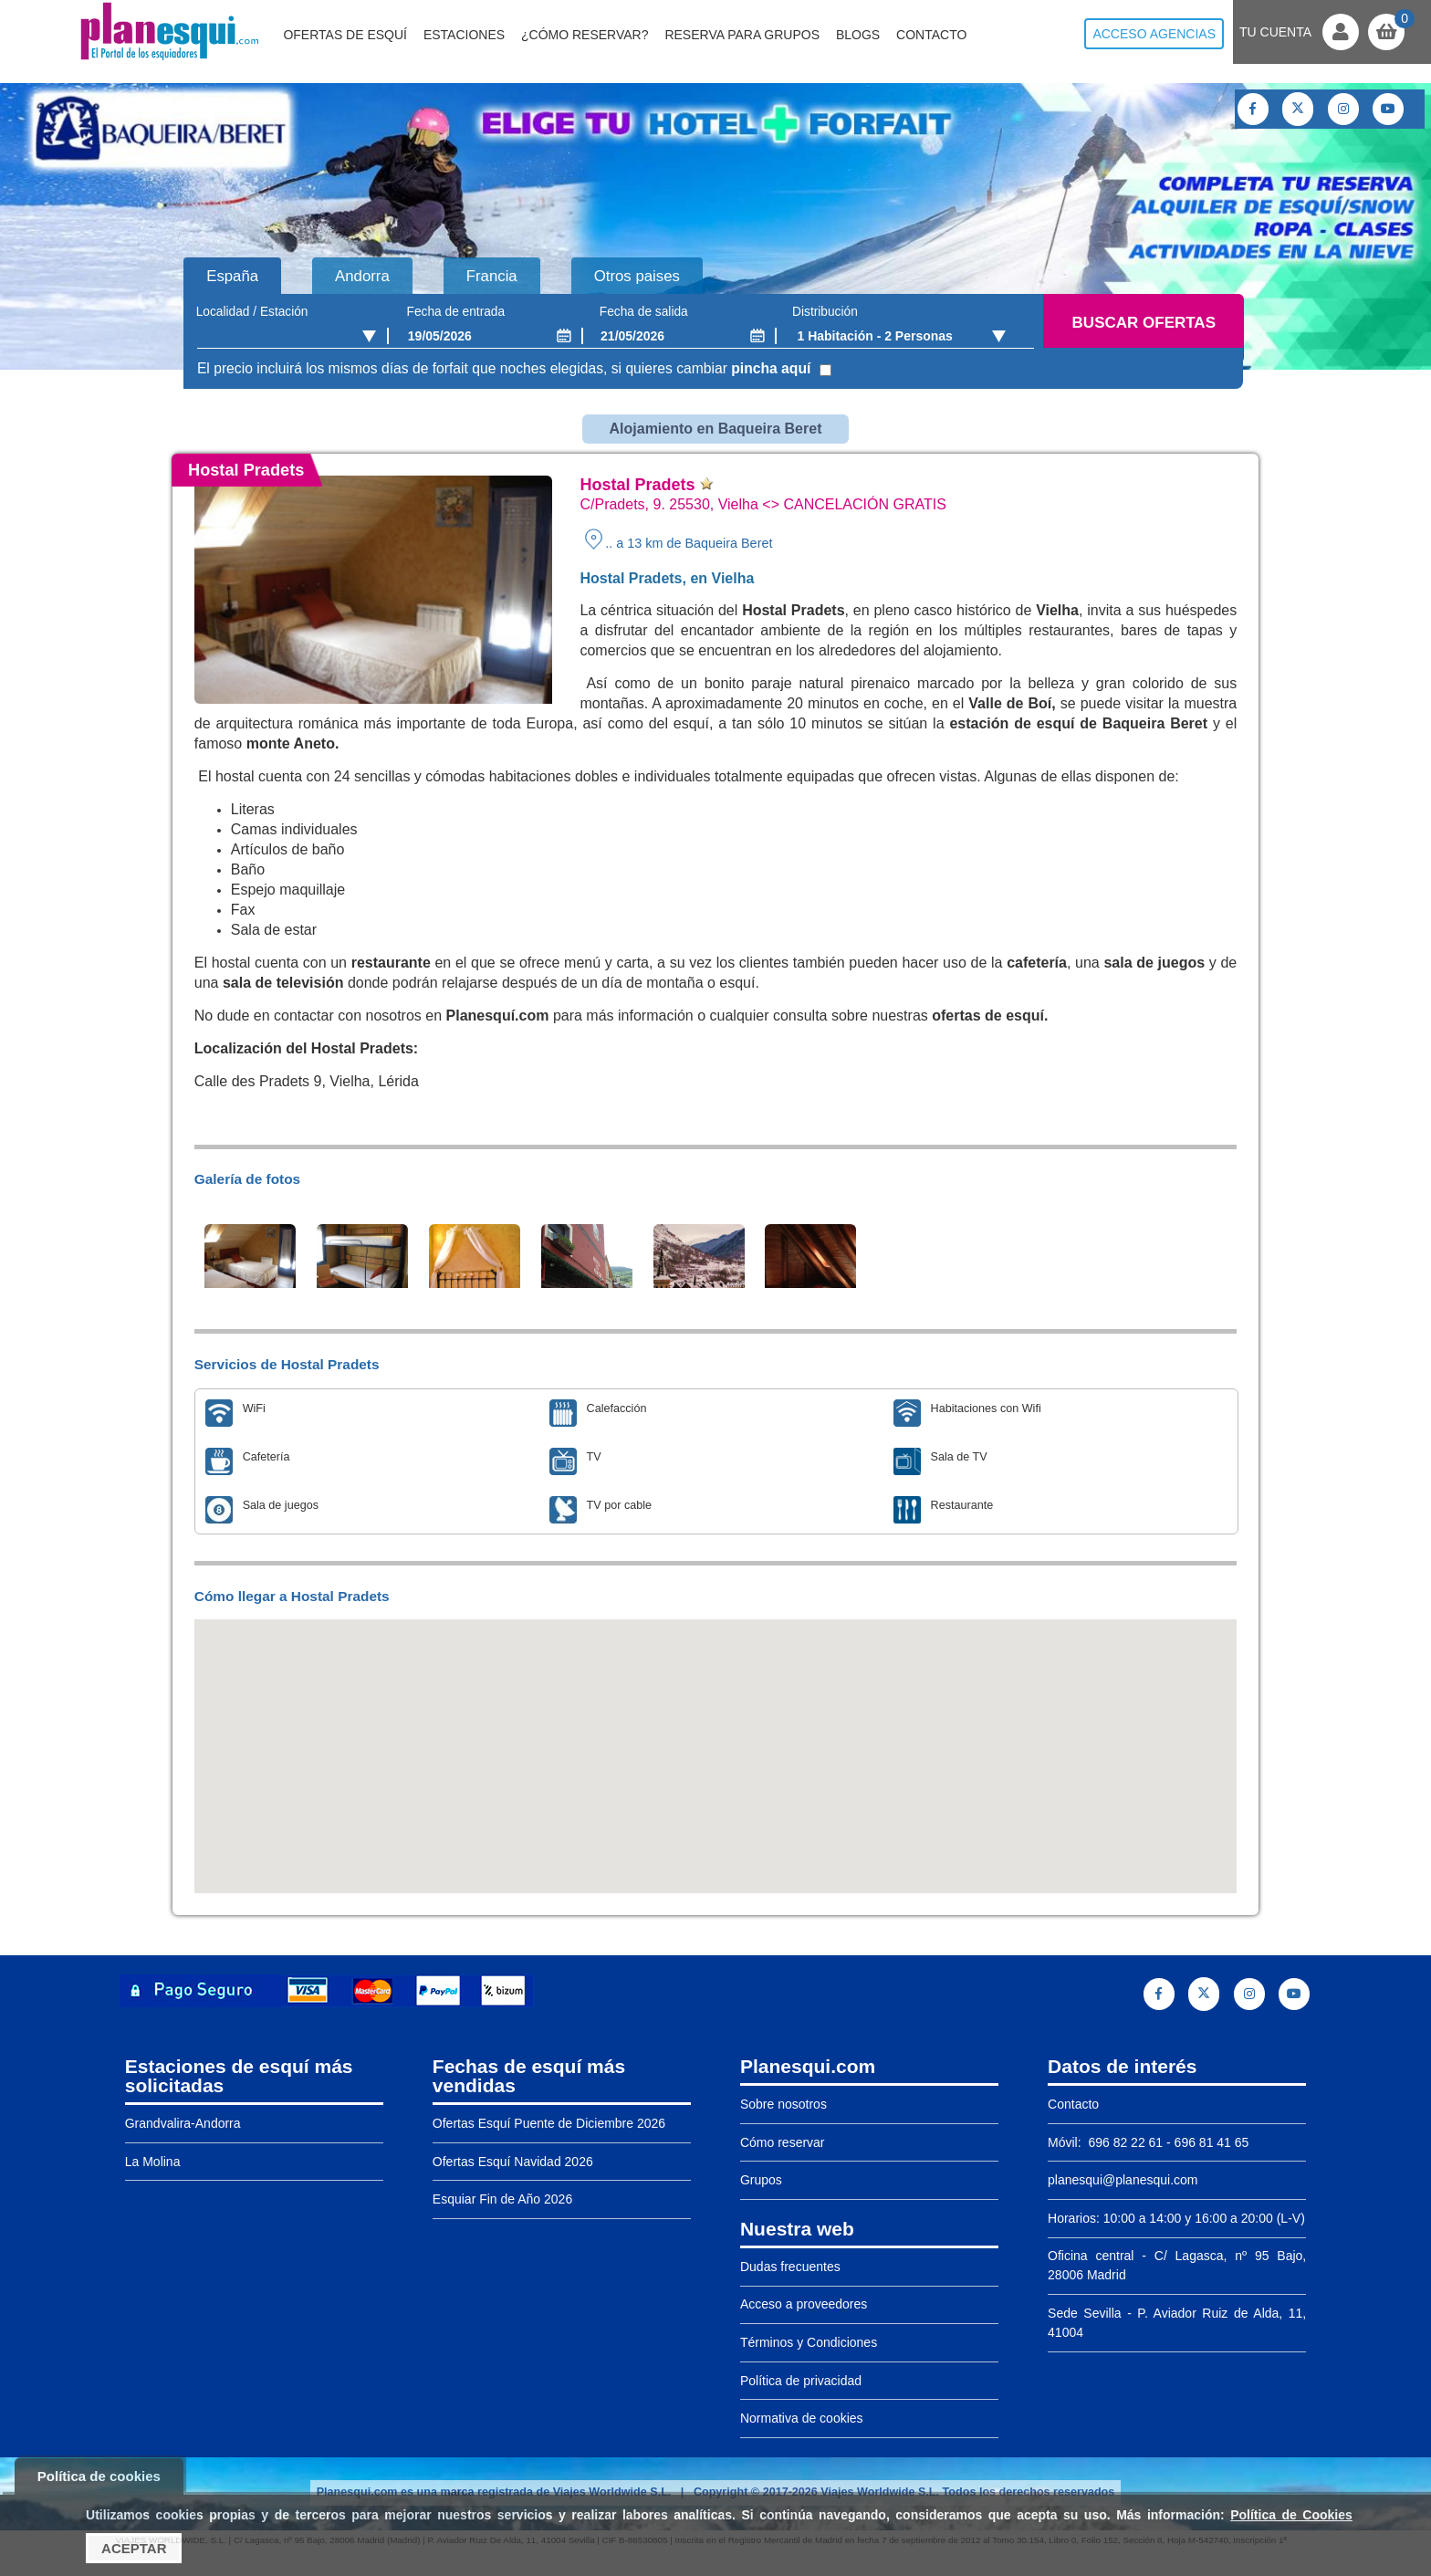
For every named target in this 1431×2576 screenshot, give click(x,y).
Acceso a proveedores (803, 2304)
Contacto (931, 34)
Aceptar (133, 2548)
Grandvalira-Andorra (183, 2123)
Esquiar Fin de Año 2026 (502, 2199)
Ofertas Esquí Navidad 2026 (513, 2161)
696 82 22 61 (1124, 2142)
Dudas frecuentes (790, 2266)
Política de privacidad (801, 2380)
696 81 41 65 (1212, 2142)
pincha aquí (770, 368)
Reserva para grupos (742, 34)
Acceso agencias (1154, 33)
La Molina (153, 2161)
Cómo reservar (782, 2142)
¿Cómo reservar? (585, 34)
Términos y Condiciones (808, 2342)
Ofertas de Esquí (345, 34)
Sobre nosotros (783, 2104)
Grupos (761, 2180)
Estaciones (464, 34)
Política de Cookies (1291, 2515)
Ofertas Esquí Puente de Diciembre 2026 (549, 2123)
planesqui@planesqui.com (1122, 2180)
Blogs (858, 34)
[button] (715, 1739)
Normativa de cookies (801, 2418)
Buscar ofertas (1144, 322)
